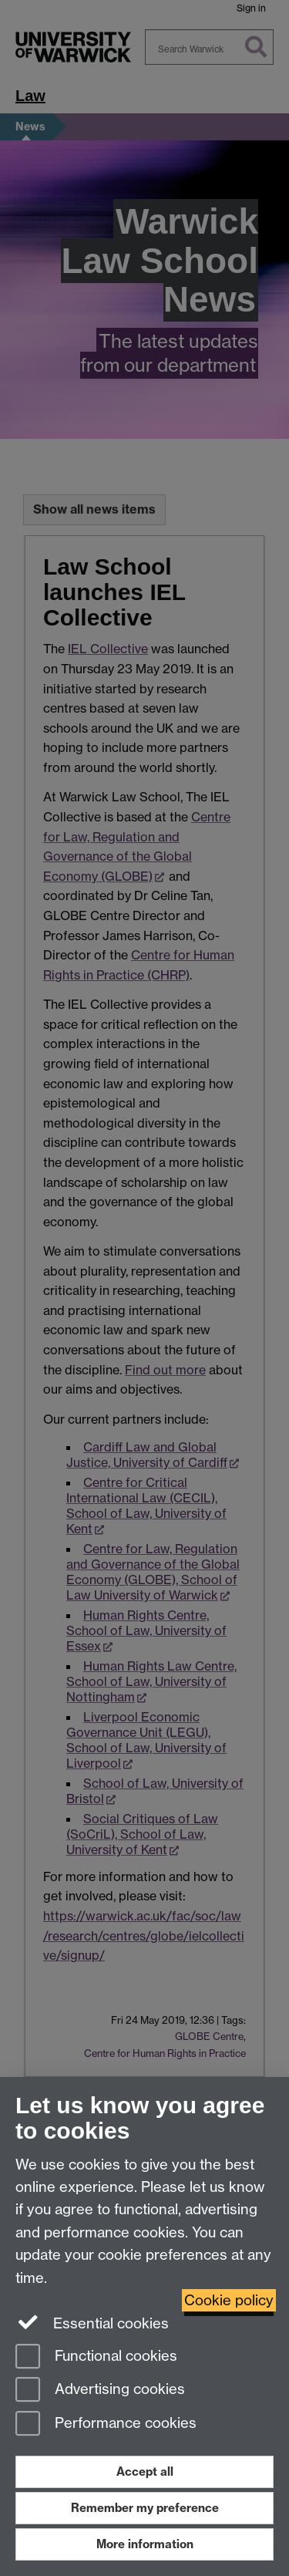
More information (144, 2544)
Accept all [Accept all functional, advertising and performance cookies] (144, 2471)
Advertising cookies (100, 2390)
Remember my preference (145, 2507)
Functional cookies (96, 2357)
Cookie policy (229, 2300)
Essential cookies (92, 2322)
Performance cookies (106, 2424)
